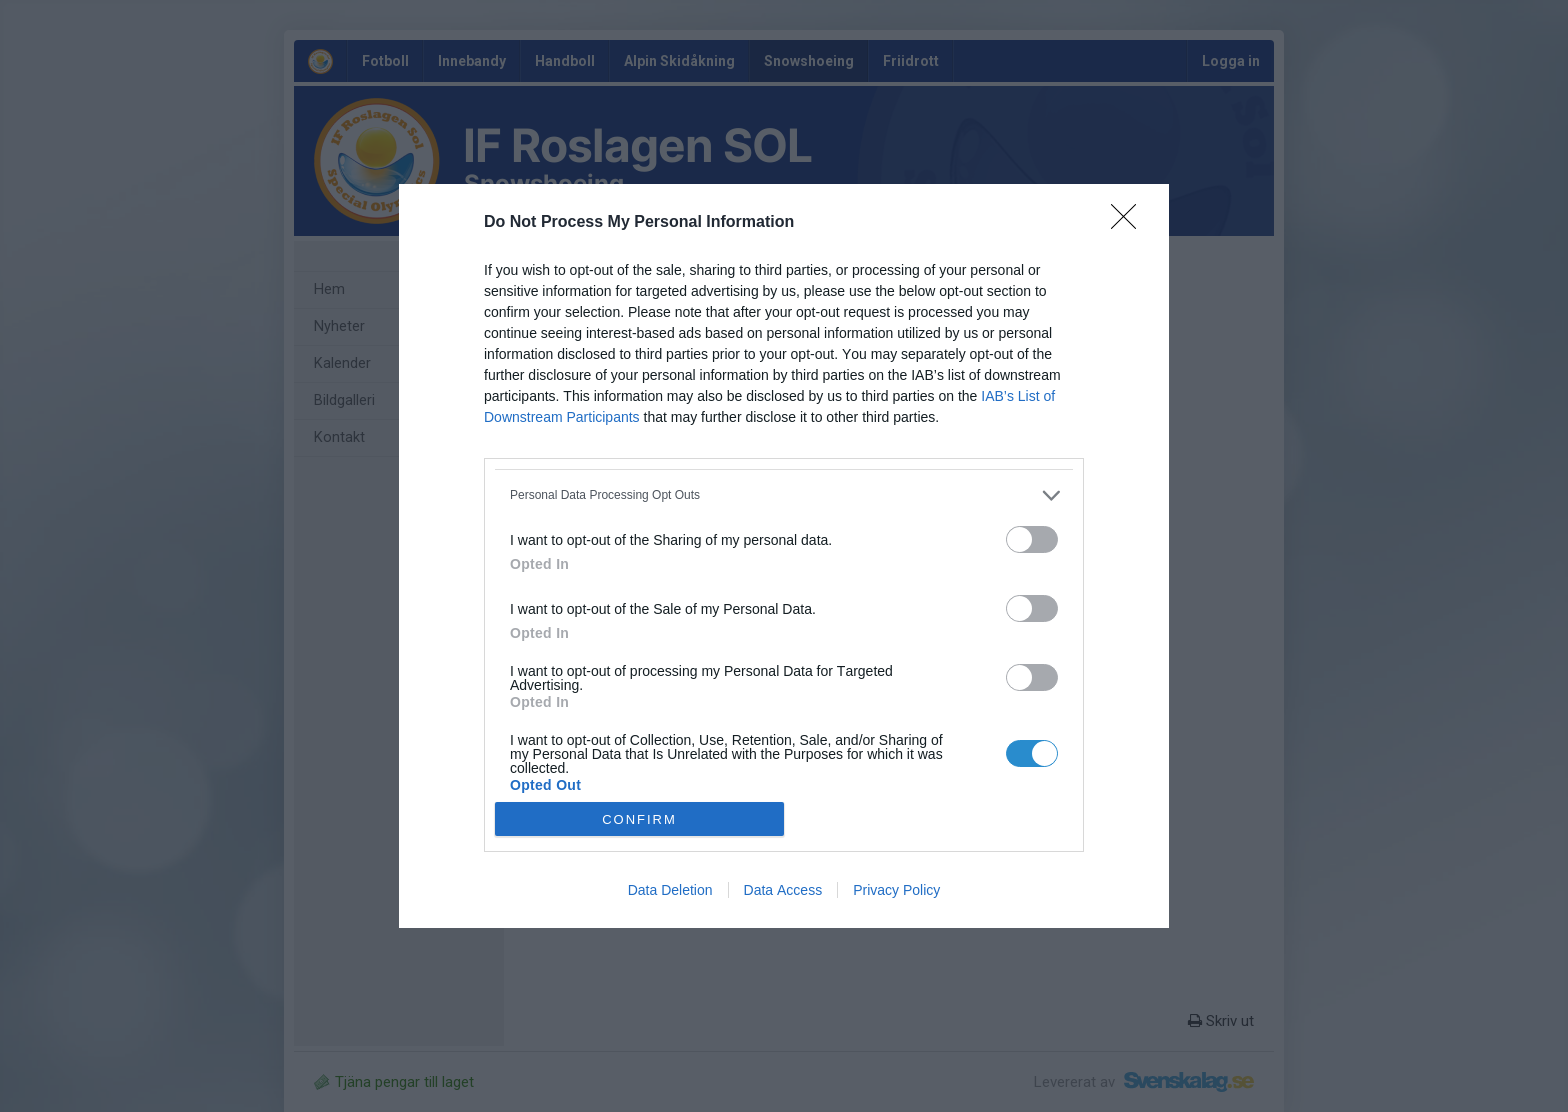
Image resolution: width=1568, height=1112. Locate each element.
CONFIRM (639, 819)
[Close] (1130, 223)
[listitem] (784, 495)
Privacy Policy (896, 890)
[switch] (1032, 539)
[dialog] (784, 556)
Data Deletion (670, 890)
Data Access (783, 890)
